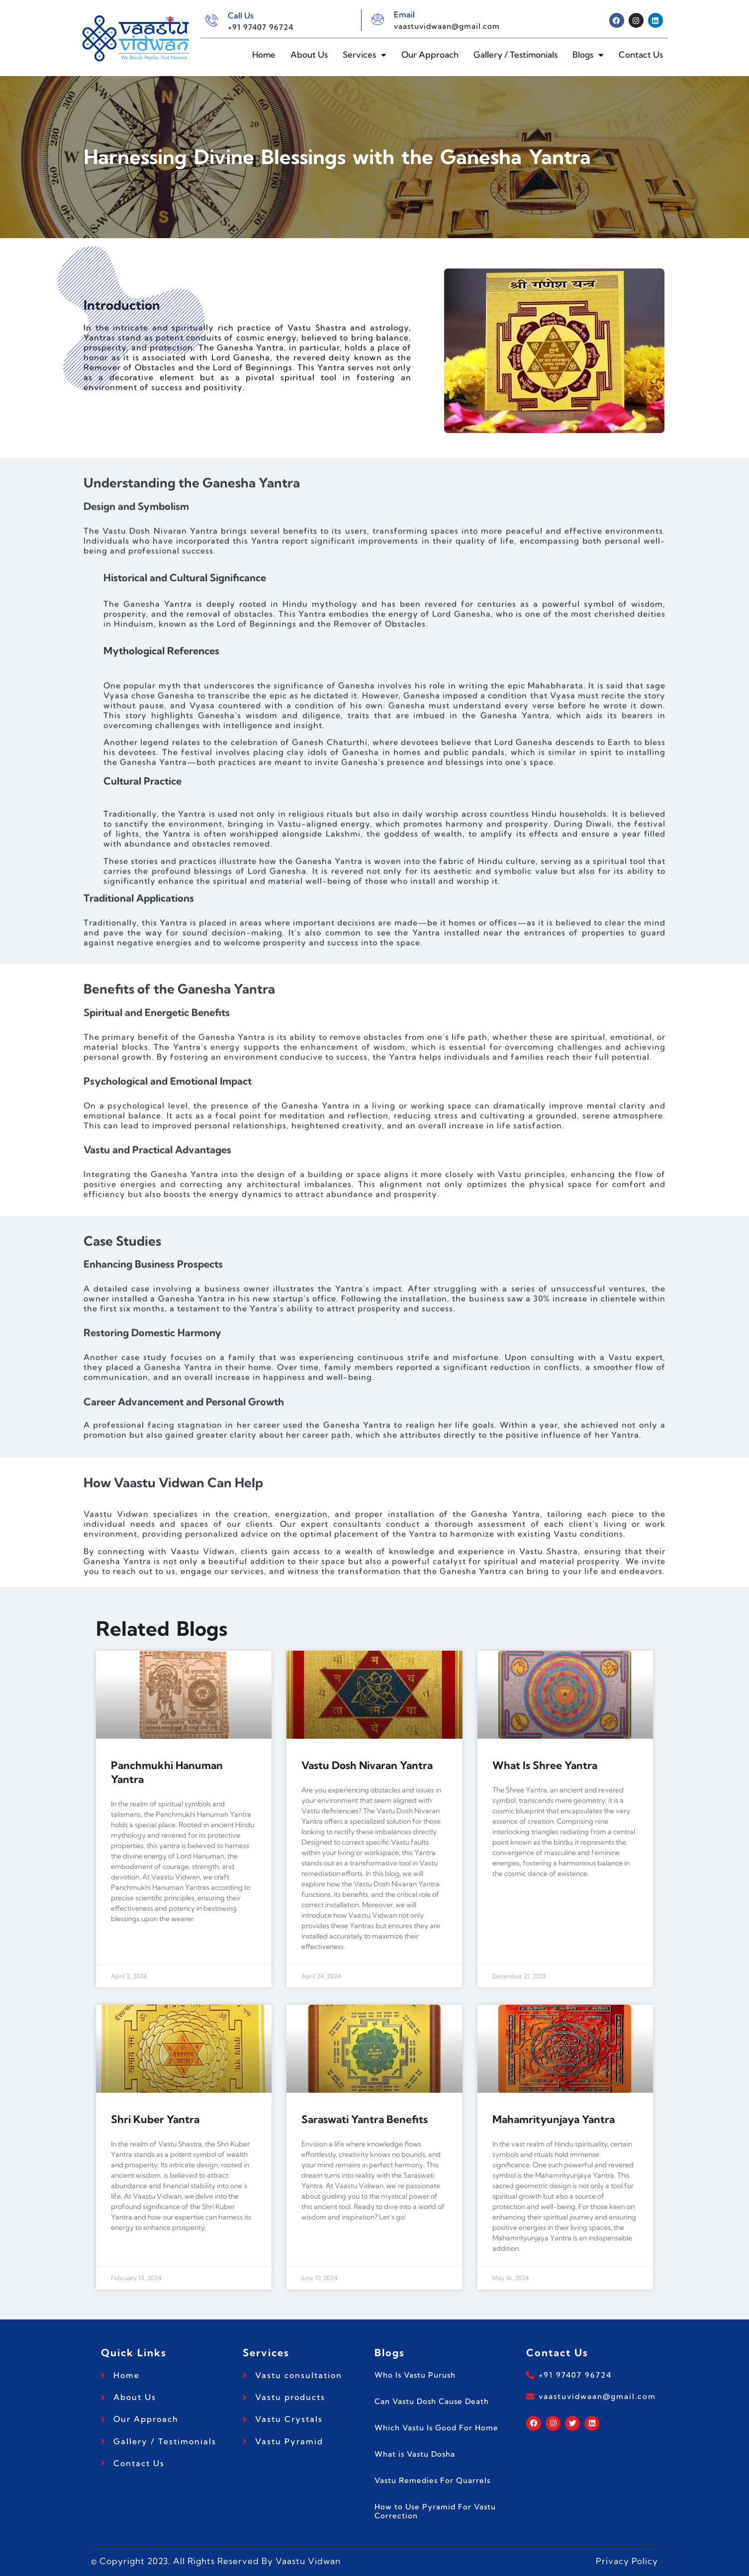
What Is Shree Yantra (544, 1765)
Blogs (588, 55)
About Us (309, 54)
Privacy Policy (627, 2561)
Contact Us (641, 54)
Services (364, 55)
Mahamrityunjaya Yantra (553, 2119)
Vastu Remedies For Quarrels (432, 2480)
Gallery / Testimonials (515, 54)
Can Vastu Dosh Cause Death (431, 2401)
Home (264, 54)
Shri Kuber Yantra (155, 2119)
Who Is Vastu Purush (415, 2375)
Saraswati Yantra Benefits (364, 2119)
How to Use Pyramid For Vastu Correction (435, 2511)
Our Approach (430, 54)
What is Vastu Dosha (414, 2454)
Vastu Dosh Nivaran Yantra (367, 1765)
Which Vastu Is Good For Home (436, 2427)
